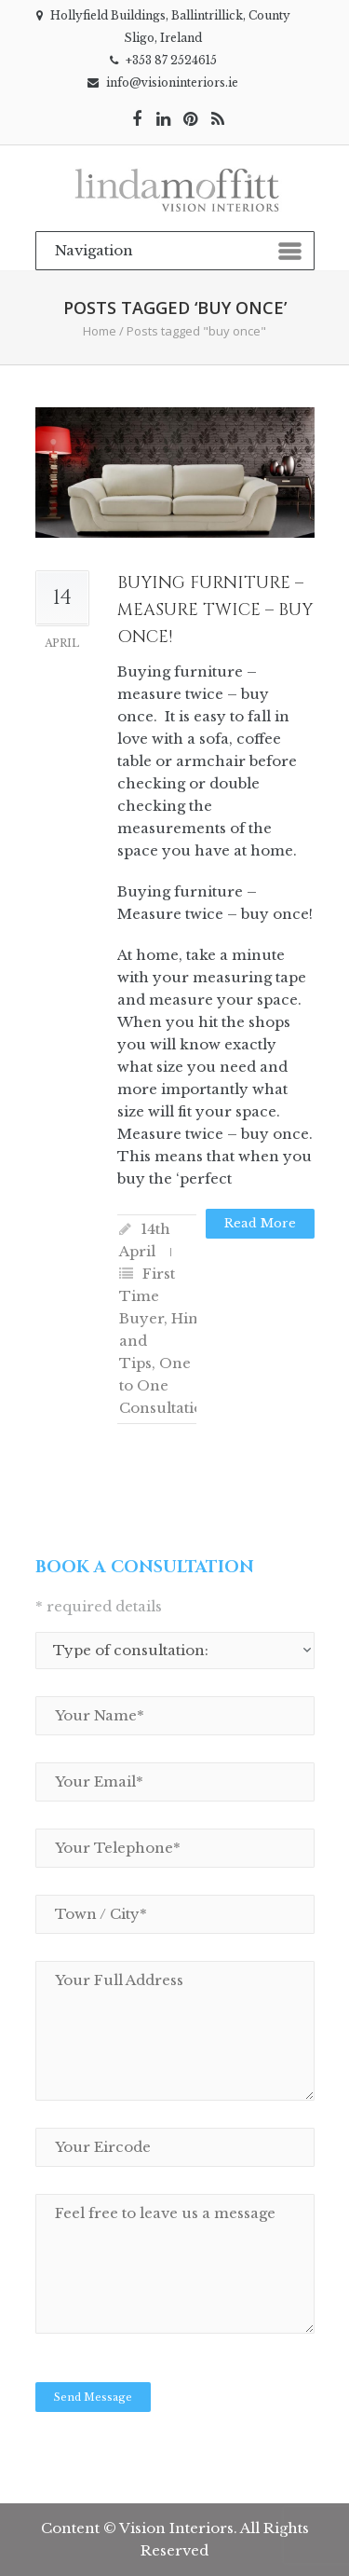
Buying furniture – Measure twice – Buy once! (215, 610)
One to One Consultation (166, 1385)
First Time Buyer (147, 1296)
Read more (260, 1223)
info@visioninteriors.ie (172, 82)
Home (99, 330)
